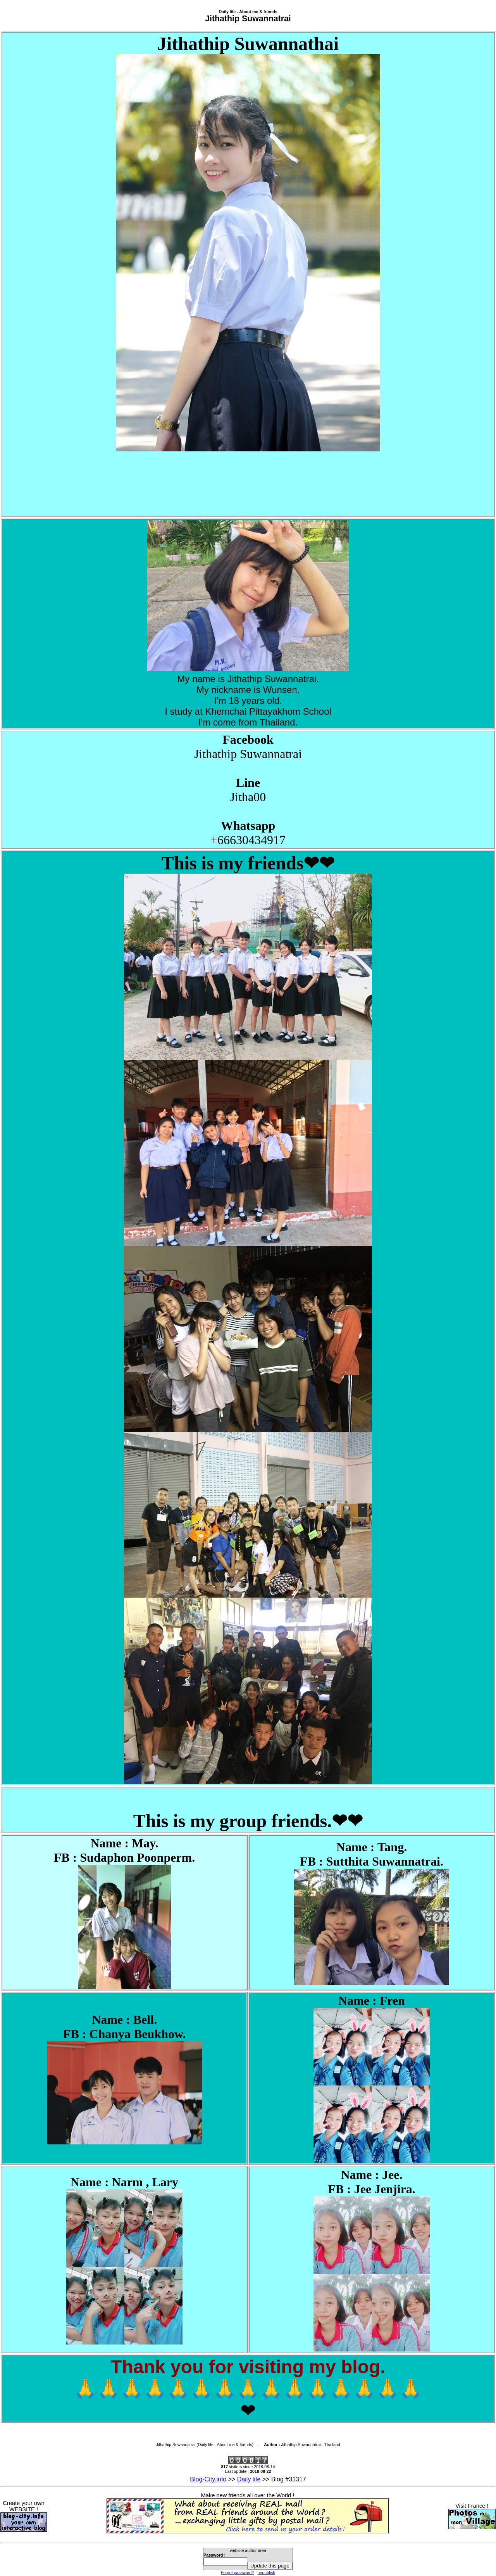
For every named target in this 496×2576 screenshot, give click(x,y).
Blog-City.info (208, 2479)
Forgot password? (237, 2572)
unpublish (267, 2572)
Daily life (248, 2479)
